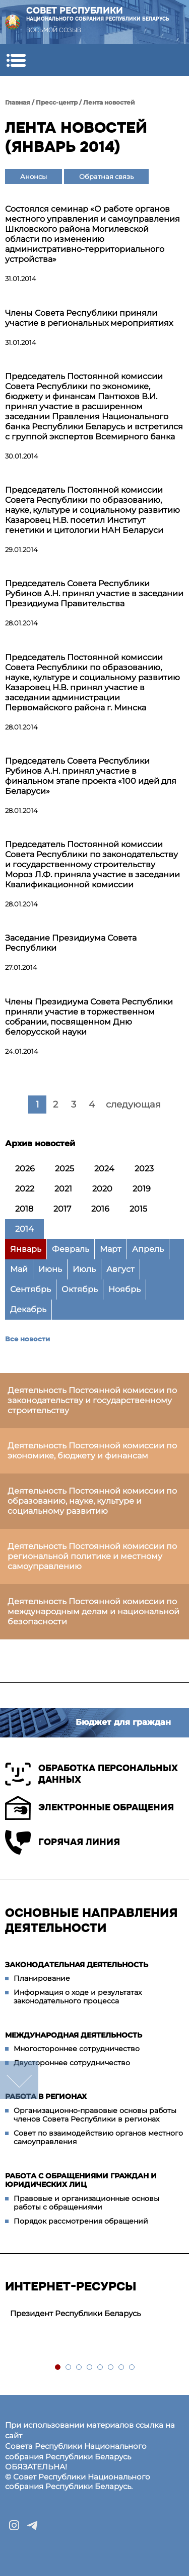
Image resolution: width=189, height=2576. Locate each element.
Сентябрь (30, 1289)
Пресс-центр (57, 102)
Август (120, 1269)
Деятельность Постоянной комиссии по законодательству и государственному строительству (92, 1400)
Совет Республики (97, 14)
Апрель (148, 1249)
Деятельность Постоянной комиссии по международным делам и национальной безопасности (93, 1611)
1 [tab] (58, 2367)
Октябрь (79, 1289)
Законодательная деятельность (76, 1964)
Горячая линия (62, 1842)
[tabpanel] (94, 2314)
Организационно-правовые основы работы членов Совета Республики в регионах (95, 2115)
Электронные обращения (89, 1808)
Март (110, 1249)
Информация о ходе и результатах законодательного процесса (78, 1997)
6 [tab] (111, 2367)
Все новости (27, 1339)
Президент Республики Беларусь (75, 2313)
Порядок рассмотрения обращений (81, 2221)
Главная (17, 102)
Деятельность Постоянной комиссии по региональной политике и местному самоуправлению (92, 1556)
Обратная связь (106, 176)
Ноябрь (124, 1289)
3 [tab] (79, 2367)
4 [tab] (90, 2367)
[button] (16, 60)
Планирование (42, 1978)
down (19, 2080)
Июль (84, 1269)
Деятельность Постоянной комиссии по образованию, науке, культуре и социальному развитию (92, 1501)
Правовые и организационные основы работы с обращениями (86, 2203)
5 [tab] (100, 2367)
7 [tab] (121, 2367)
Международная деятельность (73, 2035)
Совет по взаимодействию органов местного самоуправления (98, 2138)
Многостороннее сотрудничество (77, 2048)
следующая (133, 1104)
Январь (25, 1249)
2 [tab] (69, 2367)
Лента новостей (109, 102)
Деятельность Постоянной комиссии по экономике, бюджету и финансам (92, 1450)
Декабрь (28, 1309)
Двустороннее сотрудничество (72, 2062)
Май (19, 1269)
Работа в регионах (46, 2096)
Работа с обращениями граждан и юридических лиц (81, 2180)
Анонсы (33, 176)
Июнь (50, 1269)
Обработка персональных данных (91, 1774)
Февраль (70, 1249)
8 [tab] (132, 2367)
